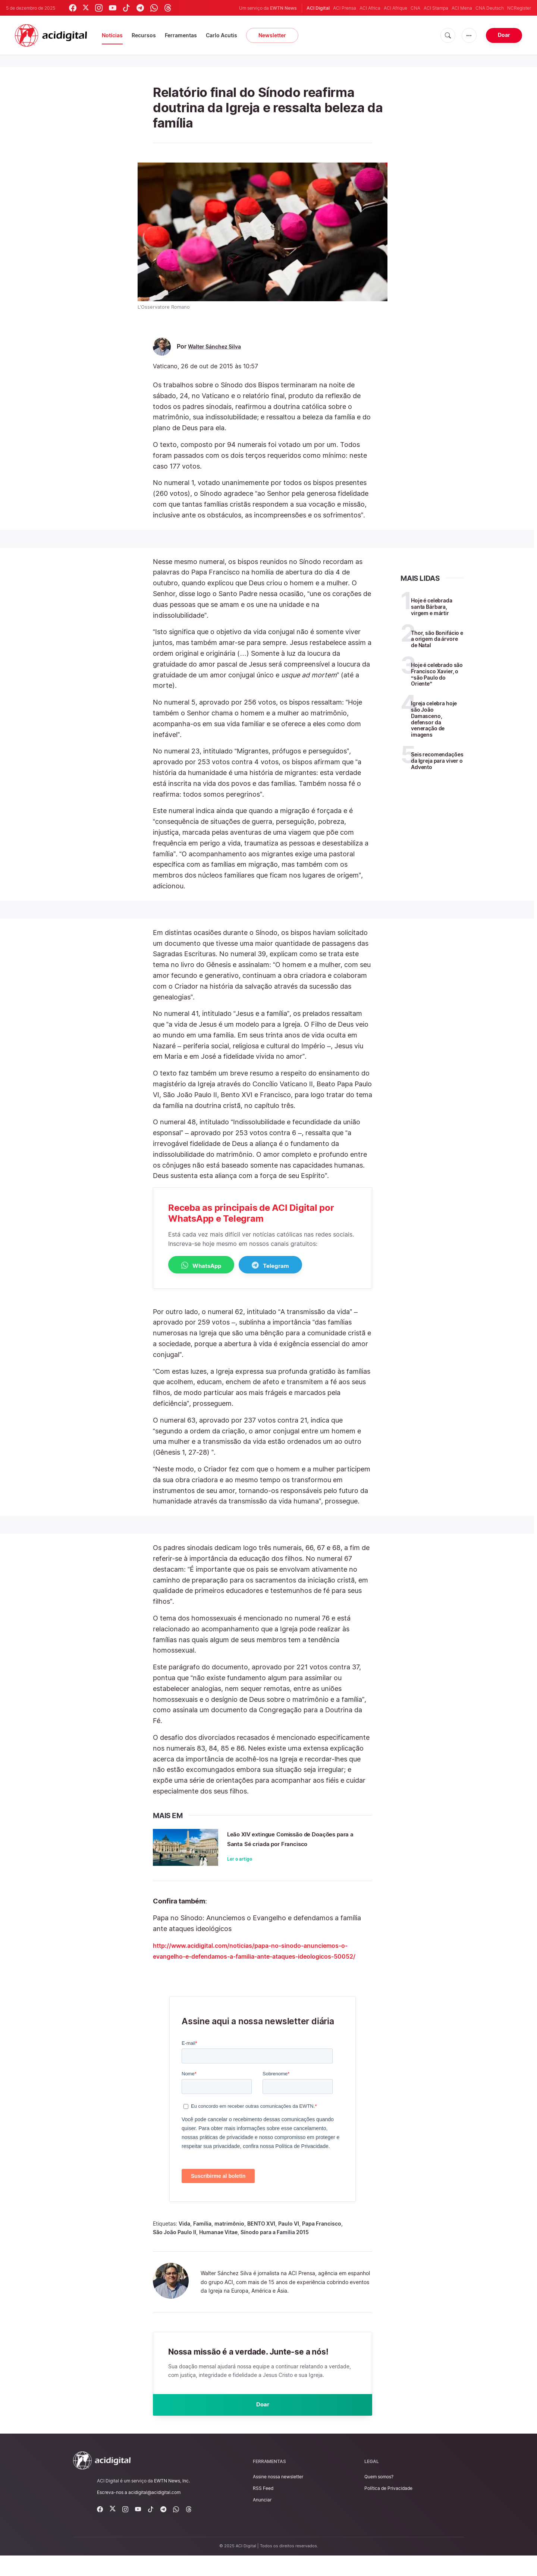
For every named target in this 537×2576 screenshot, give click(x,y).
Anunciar (262, 2520)
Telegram (289, 1265)
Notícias (112, 35)
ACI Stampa (436, 8)
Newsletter (272, 35)
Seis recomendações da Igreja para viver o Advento (437, 760)
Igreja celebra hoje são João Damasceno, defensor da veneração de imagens (434, 719)
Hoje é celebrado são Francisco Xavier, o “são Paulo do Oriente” (437, 674)
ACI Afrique (395, 8)
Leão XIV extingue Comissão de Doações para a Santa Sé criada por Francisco (292, 1844)
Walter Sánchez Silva (217, 346)
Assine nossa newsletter (278, 2497)
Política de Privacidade (388, 2509)
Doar (504, 35)
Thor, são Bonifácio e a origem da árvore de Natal (437, 639)
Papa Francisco (321, 2242)
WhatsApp (207, 1265)
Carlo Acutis (221, 35)
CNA (415, 8)
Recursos (144, 35)
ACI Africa (369, 8)
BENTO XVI (261, 2242)
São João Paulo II (174, 2250)
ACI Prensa (344, 8)
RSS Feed (263, 2509)
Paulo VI (288, 2242)
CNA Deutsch (489, 8)
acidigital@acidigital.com (154, 2513)
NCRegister (519, 8)
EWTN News (283, 8)
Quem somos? (378, 2497)
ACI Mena (462, 8)
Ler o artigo (239, 1869)
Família (202, 2242)
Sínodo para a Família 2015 (275, 2250)
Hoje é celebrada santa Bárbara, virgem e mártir (431, 606)
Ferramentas (181, 35)
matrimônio (229, 2242)
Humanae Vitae (218, 2250)
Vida (184, 2242)
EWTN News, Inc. (172, 2501)
